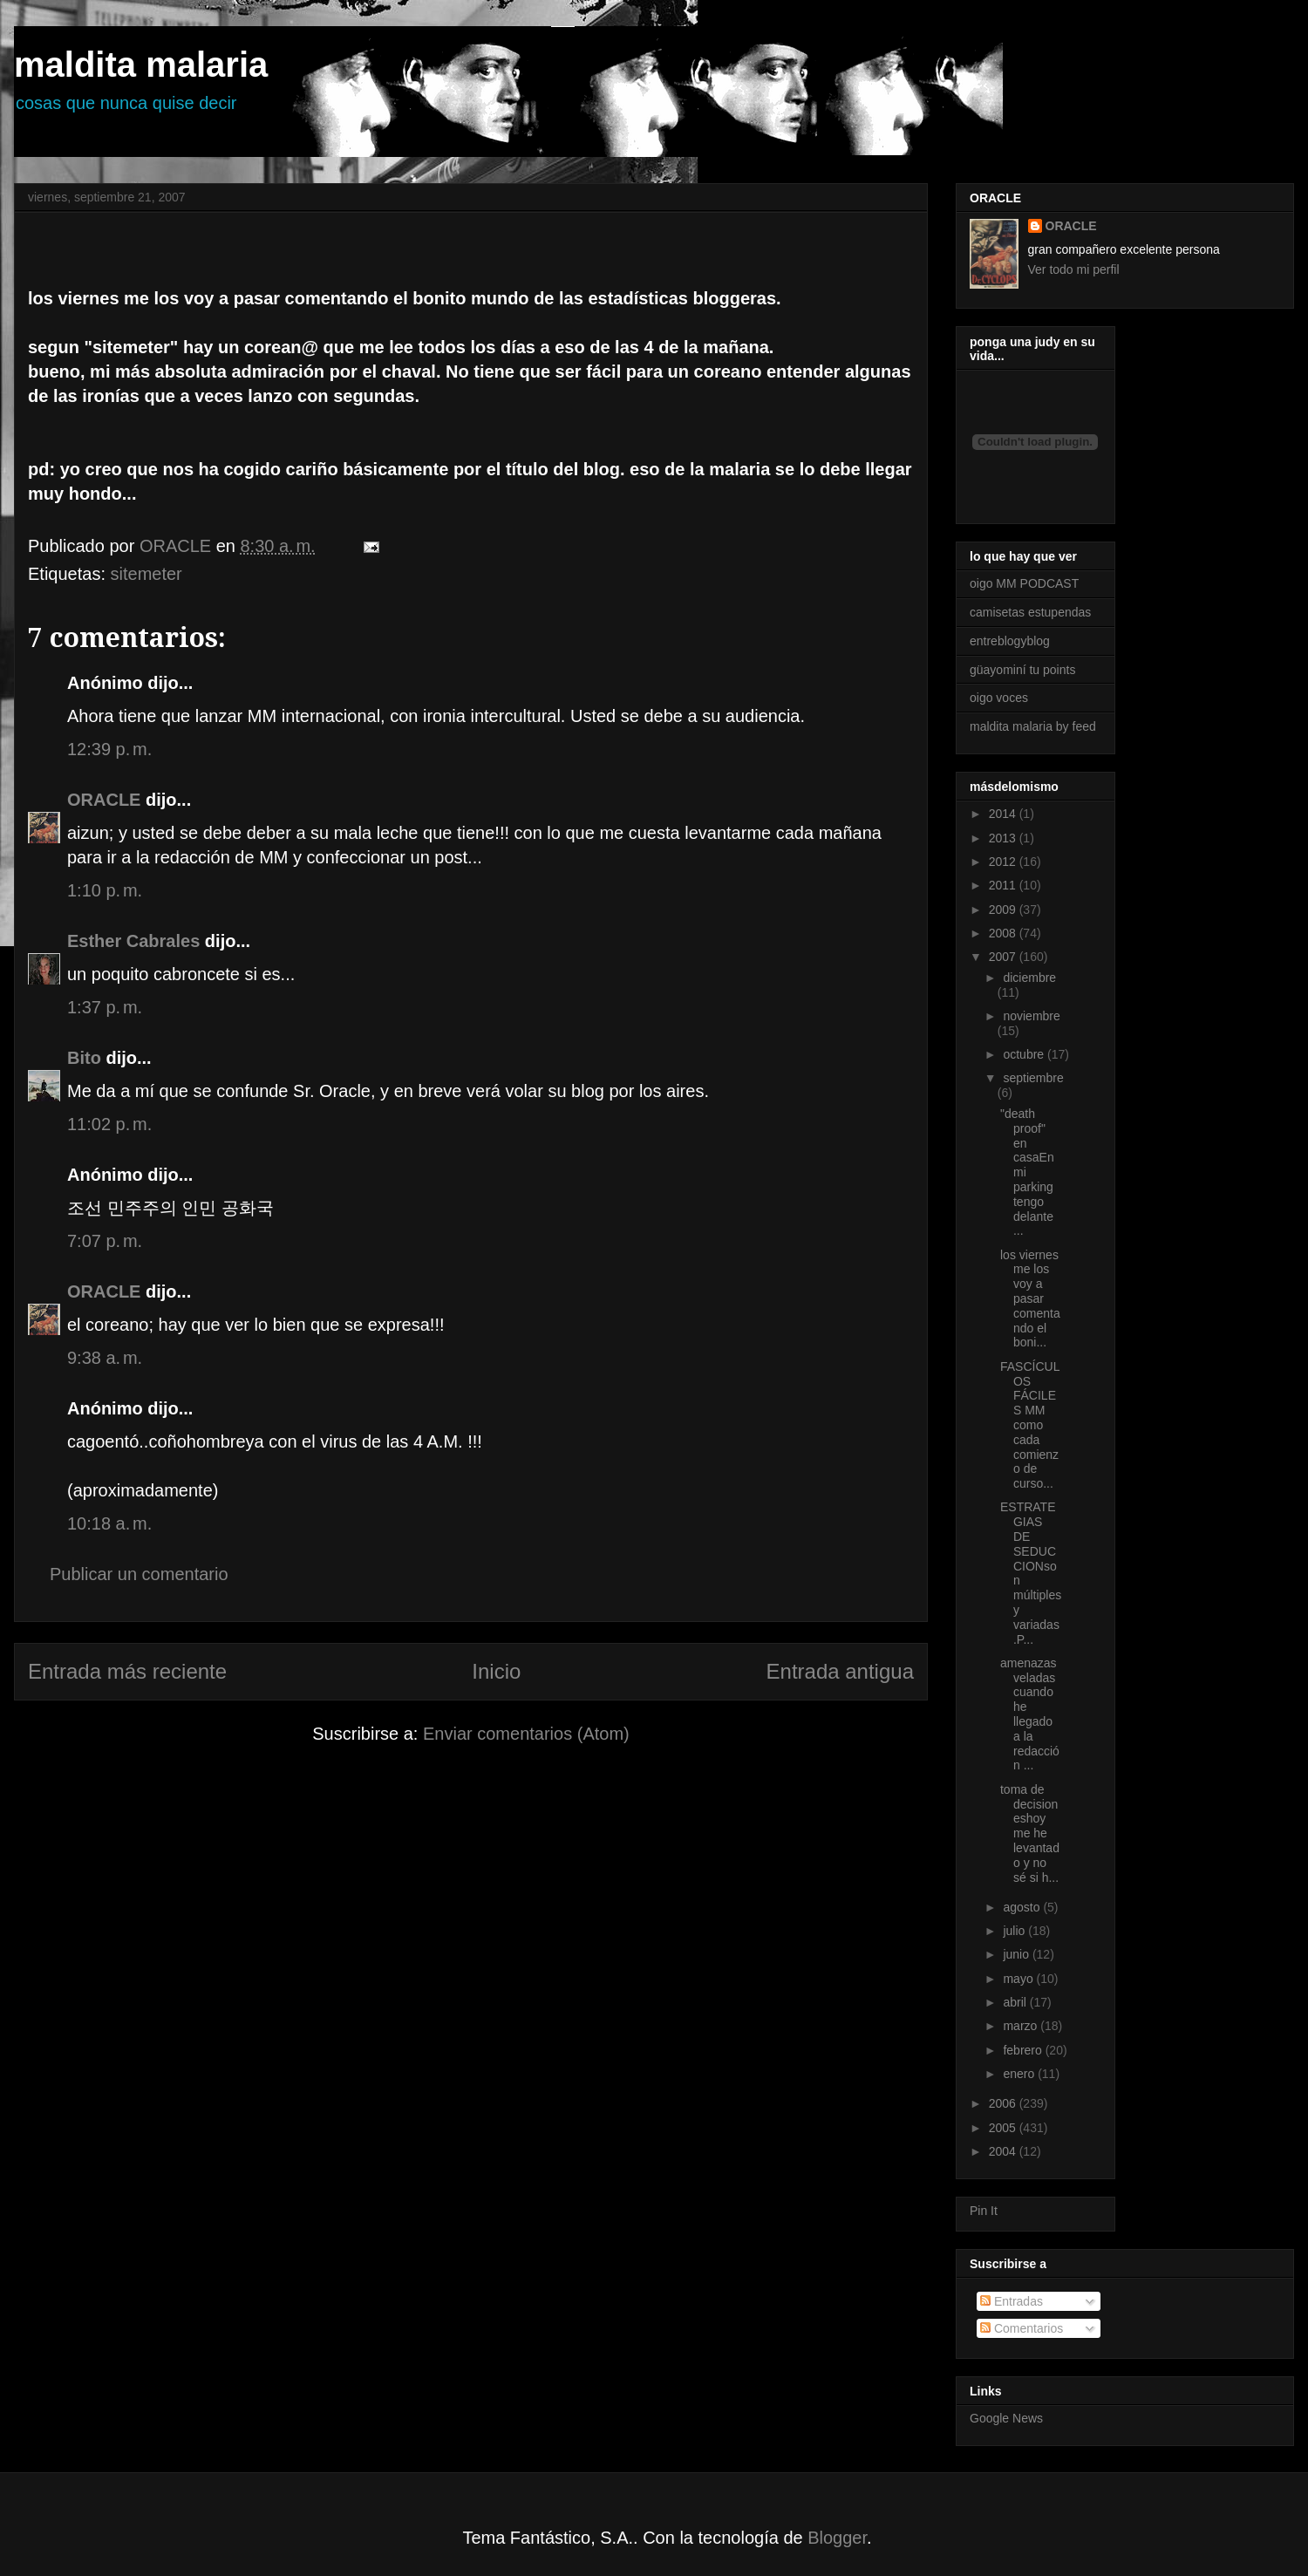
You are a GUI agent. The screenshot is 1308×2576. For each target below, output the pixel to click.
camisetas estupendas (1030, 612)
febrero (1024, 2050)
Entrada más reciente (127, 1671)
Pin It (984, 2211)
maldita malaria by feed (1033, 726)
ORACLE (103, 799)
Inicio (496, 1671)
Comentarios (1021, 2328)
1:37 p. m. (104, 1007)
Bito (84, 1057)
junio (1017, 1954)
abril (1016, 2002)
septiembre (1033, 1078)
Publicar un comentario (139, 1574)
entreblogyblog (1010, 641)
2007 (1004, 957)
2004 (1004, 2151)
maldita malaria (141, 64)
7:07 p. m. (104, 1241)
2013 (1004, 838)
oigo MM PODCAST (1024, 583)
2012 (1004, 862)
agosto (1023, 1907)
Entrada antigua (840, 1671)
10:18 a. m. (109, 1523)
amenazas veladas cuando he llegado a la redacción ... (1029, 1714)
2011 (1004, 885)
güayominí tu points (1022, 670)
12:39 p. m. (109, 749)
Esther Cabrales (133, 941)
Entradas (1011, 2301)
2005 (1004, 2128)
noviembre (1031, 1016)
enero (1020, 2074)
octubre (1025, 1054)
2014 (1004, 814)
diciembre (1029, 978)
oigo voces (999, 698)
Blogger (837, 2537)
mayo (1019, 1979)
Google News (1006, 2418)
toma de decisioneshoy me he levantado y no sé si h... (1029, 1833)
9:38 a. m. (104, 1357)
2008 (1004, 933)
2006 (1004, 2103)
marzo (1021, 2026)
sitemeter (146, 573)
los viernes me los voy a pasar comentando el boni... (1030, 1299)
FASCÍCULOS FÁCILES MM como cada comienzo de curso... (1029, 1425)
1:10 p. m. (104, 890)
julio (1015, 1931)
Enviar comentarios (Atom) (526, 1733)
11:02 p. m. (109, 1124)
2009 (1004, 910)
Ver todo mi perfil (1074, 269)
